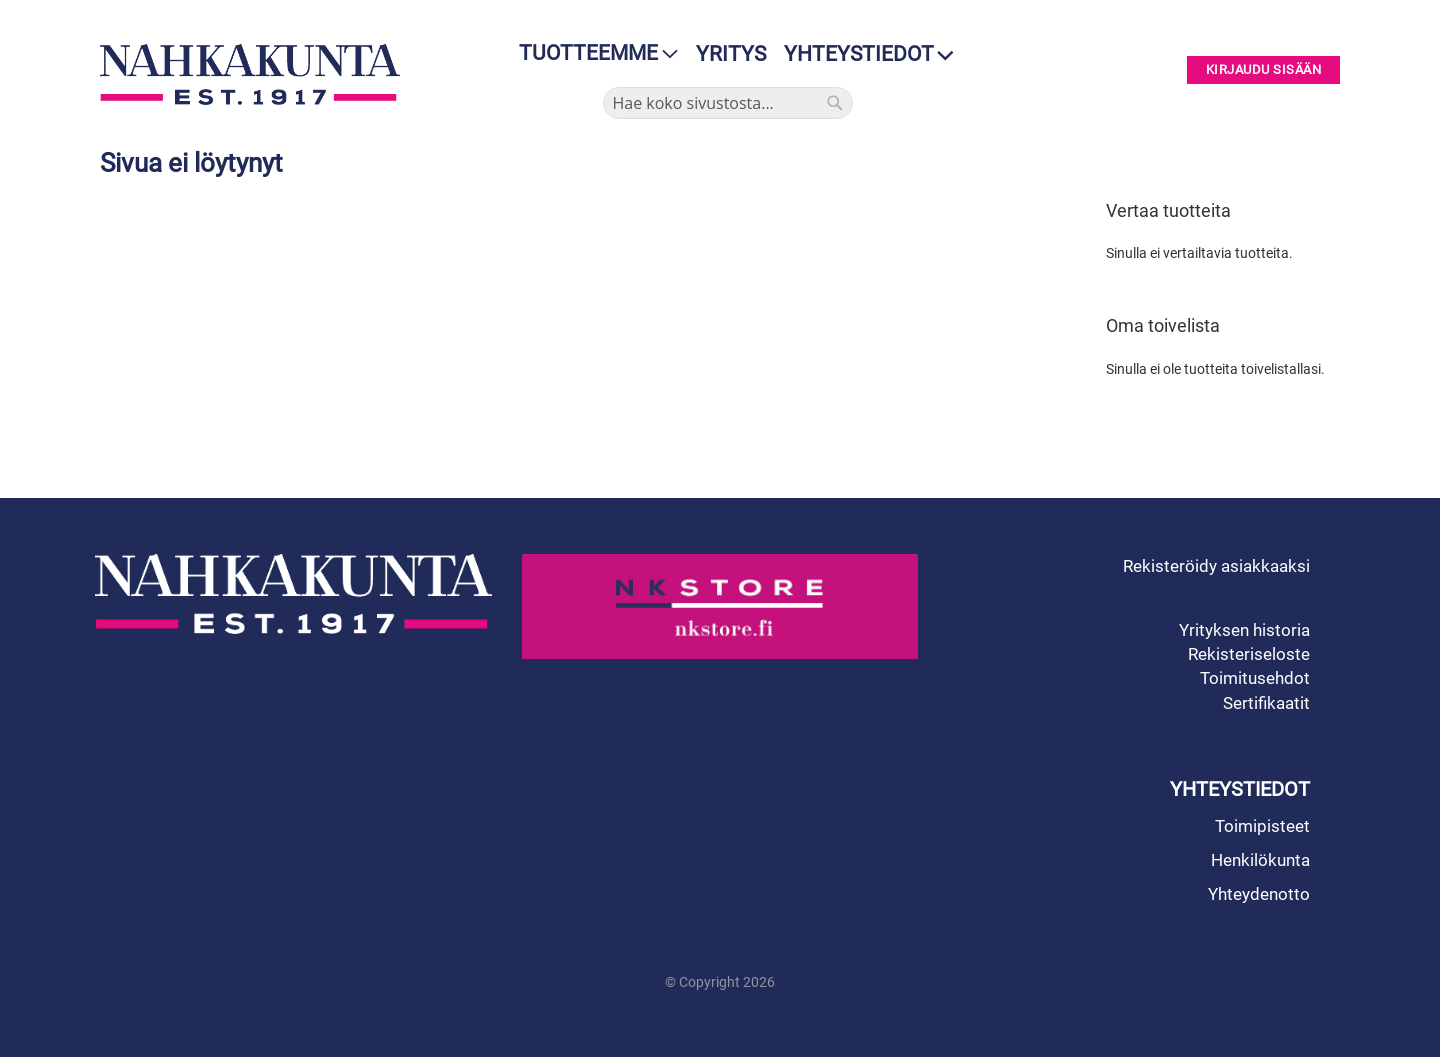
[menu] (592, 53)
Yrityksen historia (1244, 630)
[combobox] (728, 103)
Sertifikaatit (1266, 703)
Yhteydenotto (1259, 894)
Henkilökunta (1260, 860)
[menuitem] (592, 53)
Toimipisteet (1262, 826)
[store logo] (255, 74)
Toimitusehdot (1255, 678)
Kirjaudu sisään (1264, 70)
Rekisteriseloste (1249, 654)
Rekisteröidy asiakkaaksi (1216, 566)
